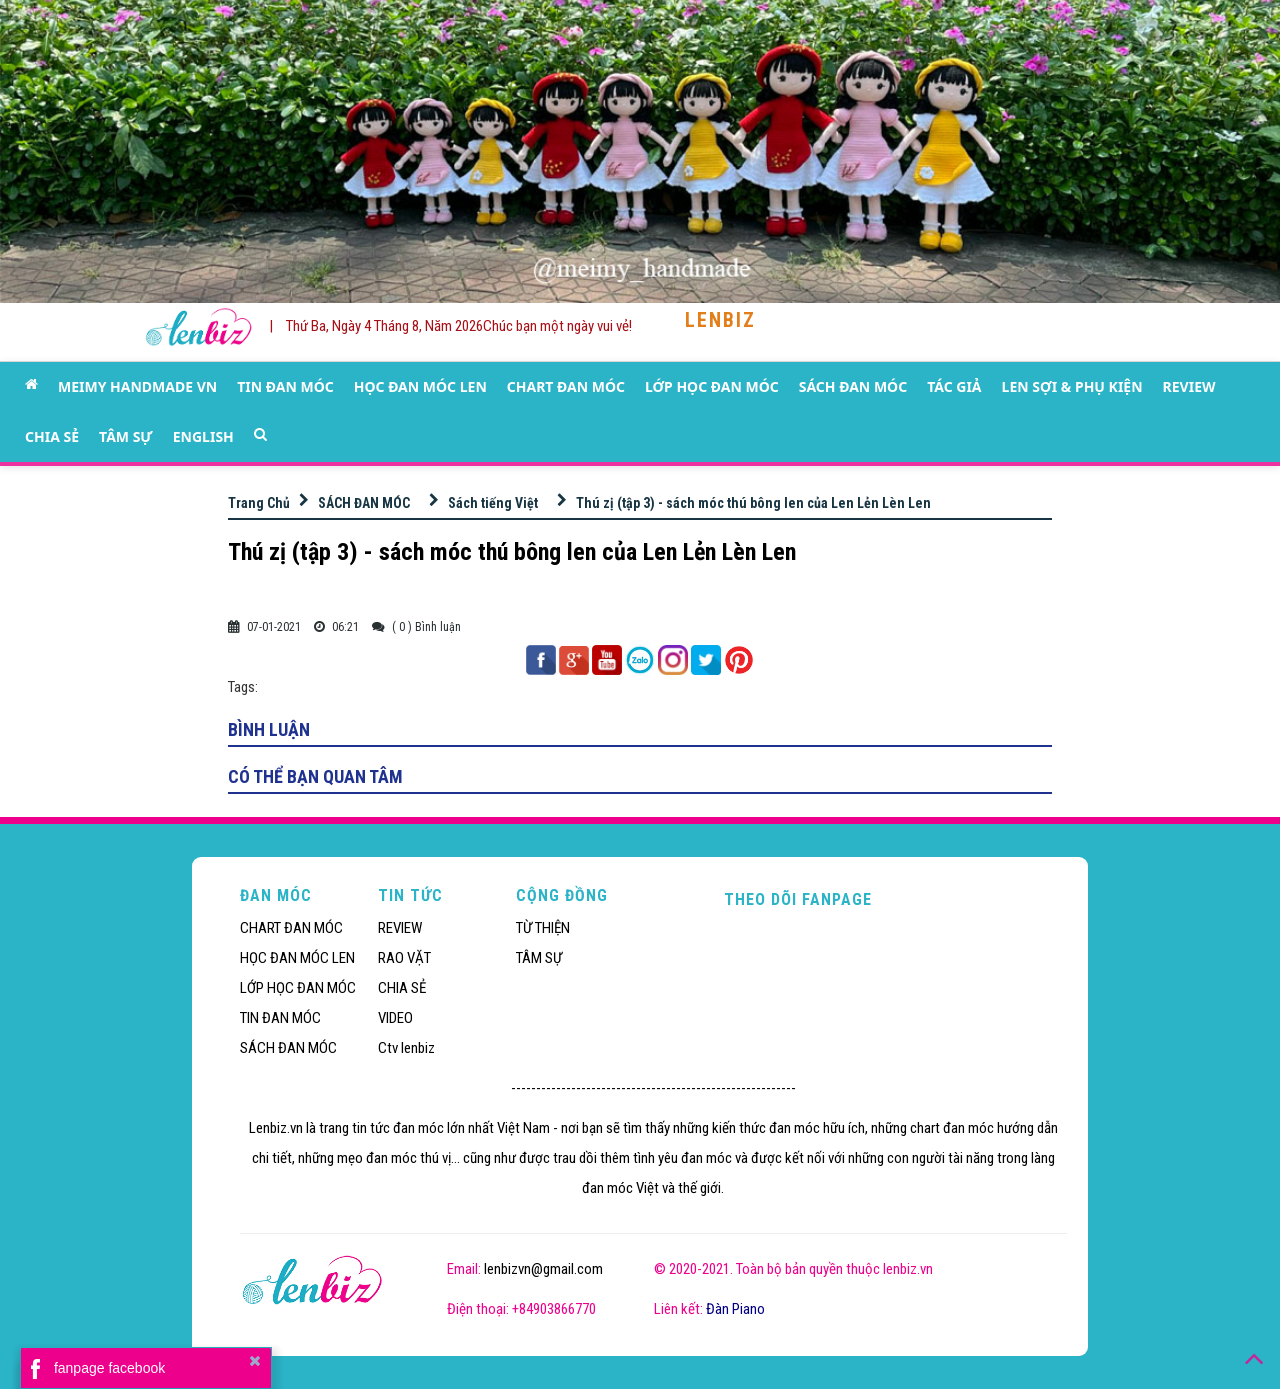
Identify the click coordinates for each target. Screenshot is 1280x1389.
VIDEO (395, 1018)
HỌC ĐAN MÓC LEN (420, 386)
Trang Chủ (259, 503)
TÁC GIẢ (954, 386)
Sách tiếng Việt (493, 503)
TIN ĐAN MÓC (285, 386)
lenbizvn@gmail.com (543, 1269)
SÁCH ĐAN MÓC (853, 386)
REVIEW (1189, 386)
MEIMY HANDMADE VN (137, 386)
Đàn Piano (735, 1309)
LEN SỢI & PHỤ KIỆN (1072, 386)
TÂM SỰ (126, 436)
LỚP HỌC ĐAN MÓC (712, 386)
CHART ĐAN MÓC (566, 386)
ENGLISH (203, 436)
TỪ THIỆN (543, 928)
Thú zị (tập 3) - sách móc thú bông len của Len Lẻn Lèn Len (753, 503)
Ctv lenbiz (406, 1048)
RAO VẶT (404, 958)
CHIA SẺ (52, 436)
